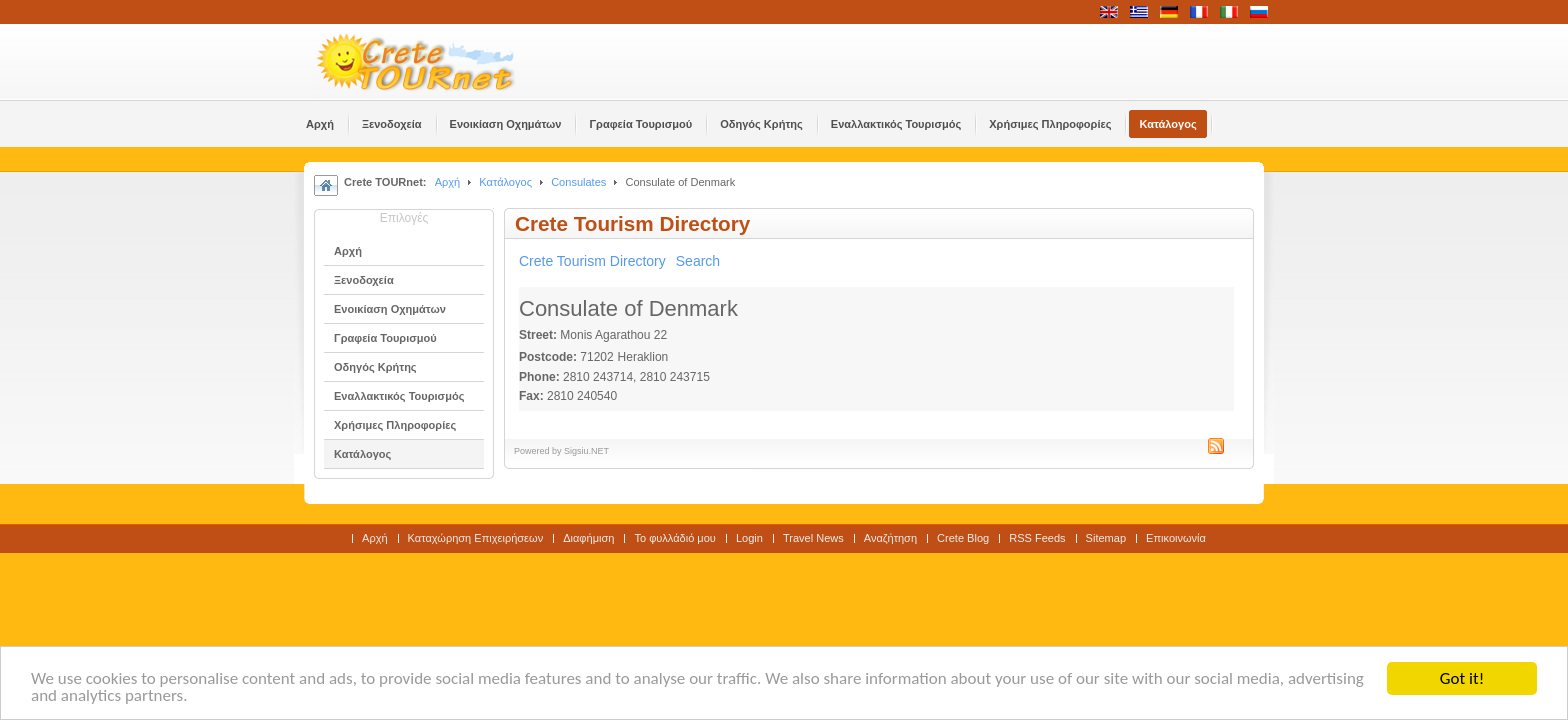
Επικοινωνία (1176, 538)
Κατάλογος (505, 182)
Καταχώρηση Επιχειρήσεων (476, 538)
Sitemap (1106, 538)
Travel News (813, 538)
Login (749, 538)
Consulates (578, 182)
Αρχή (448, 182)
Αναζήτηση (890, 538)
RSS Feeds (1037, 538)
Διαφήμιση (588, 538)
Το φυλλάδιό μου (674, 538)
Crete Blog (963, 538)
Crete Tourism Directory (592, 261)
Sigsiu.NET (586, 451)
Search (698, 261)
